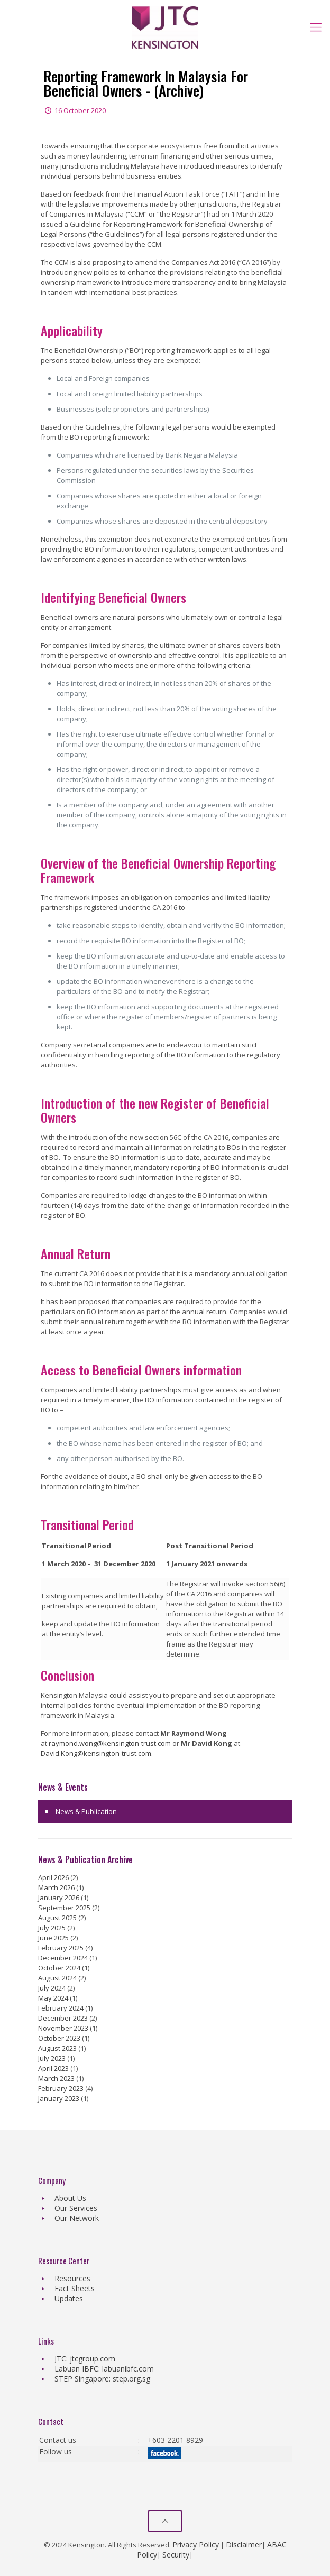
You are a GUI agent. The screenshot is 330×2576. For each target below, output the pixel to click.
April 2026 (53, 1877)
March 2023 (56, 2078)
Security (175, 2555)
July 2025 (52, 1927)
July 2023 (52, 2058)
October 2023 (59, 2038)
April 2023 (53, 2068)
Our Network (76, 2218)
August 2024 (57, 1978)
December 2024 (63, 1958)
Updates (68, 2298)
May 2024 (53, 1998)
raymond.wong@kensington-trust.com (110, 1743)
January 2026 (58, 1897)
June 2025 (53, 1937)
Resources (72, 2278)
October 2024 (59, 1968)
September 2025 (64, 1907)
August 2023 (57, 2048)
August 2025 (57, 1917)
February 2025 (61, 1947)
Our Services (75, 2208)
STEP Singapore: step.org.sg (102, 2379)
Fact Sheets (74, 2288)
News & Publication (86, 1811)
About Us (70, 2198)
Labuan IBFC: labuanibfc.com (104, 2369)
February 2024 (61, 2008)
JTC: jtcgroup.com (84, 2359)
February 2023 (61, 2088)
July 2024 (52, 1988)
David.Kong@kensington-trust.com (96, 1753)
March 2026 (56, 1887)
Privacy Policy (195, 2545)
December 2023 (63, 2018)
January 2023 (58, 2098)
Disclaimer (244, 2545)
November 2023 (63, 2028)
